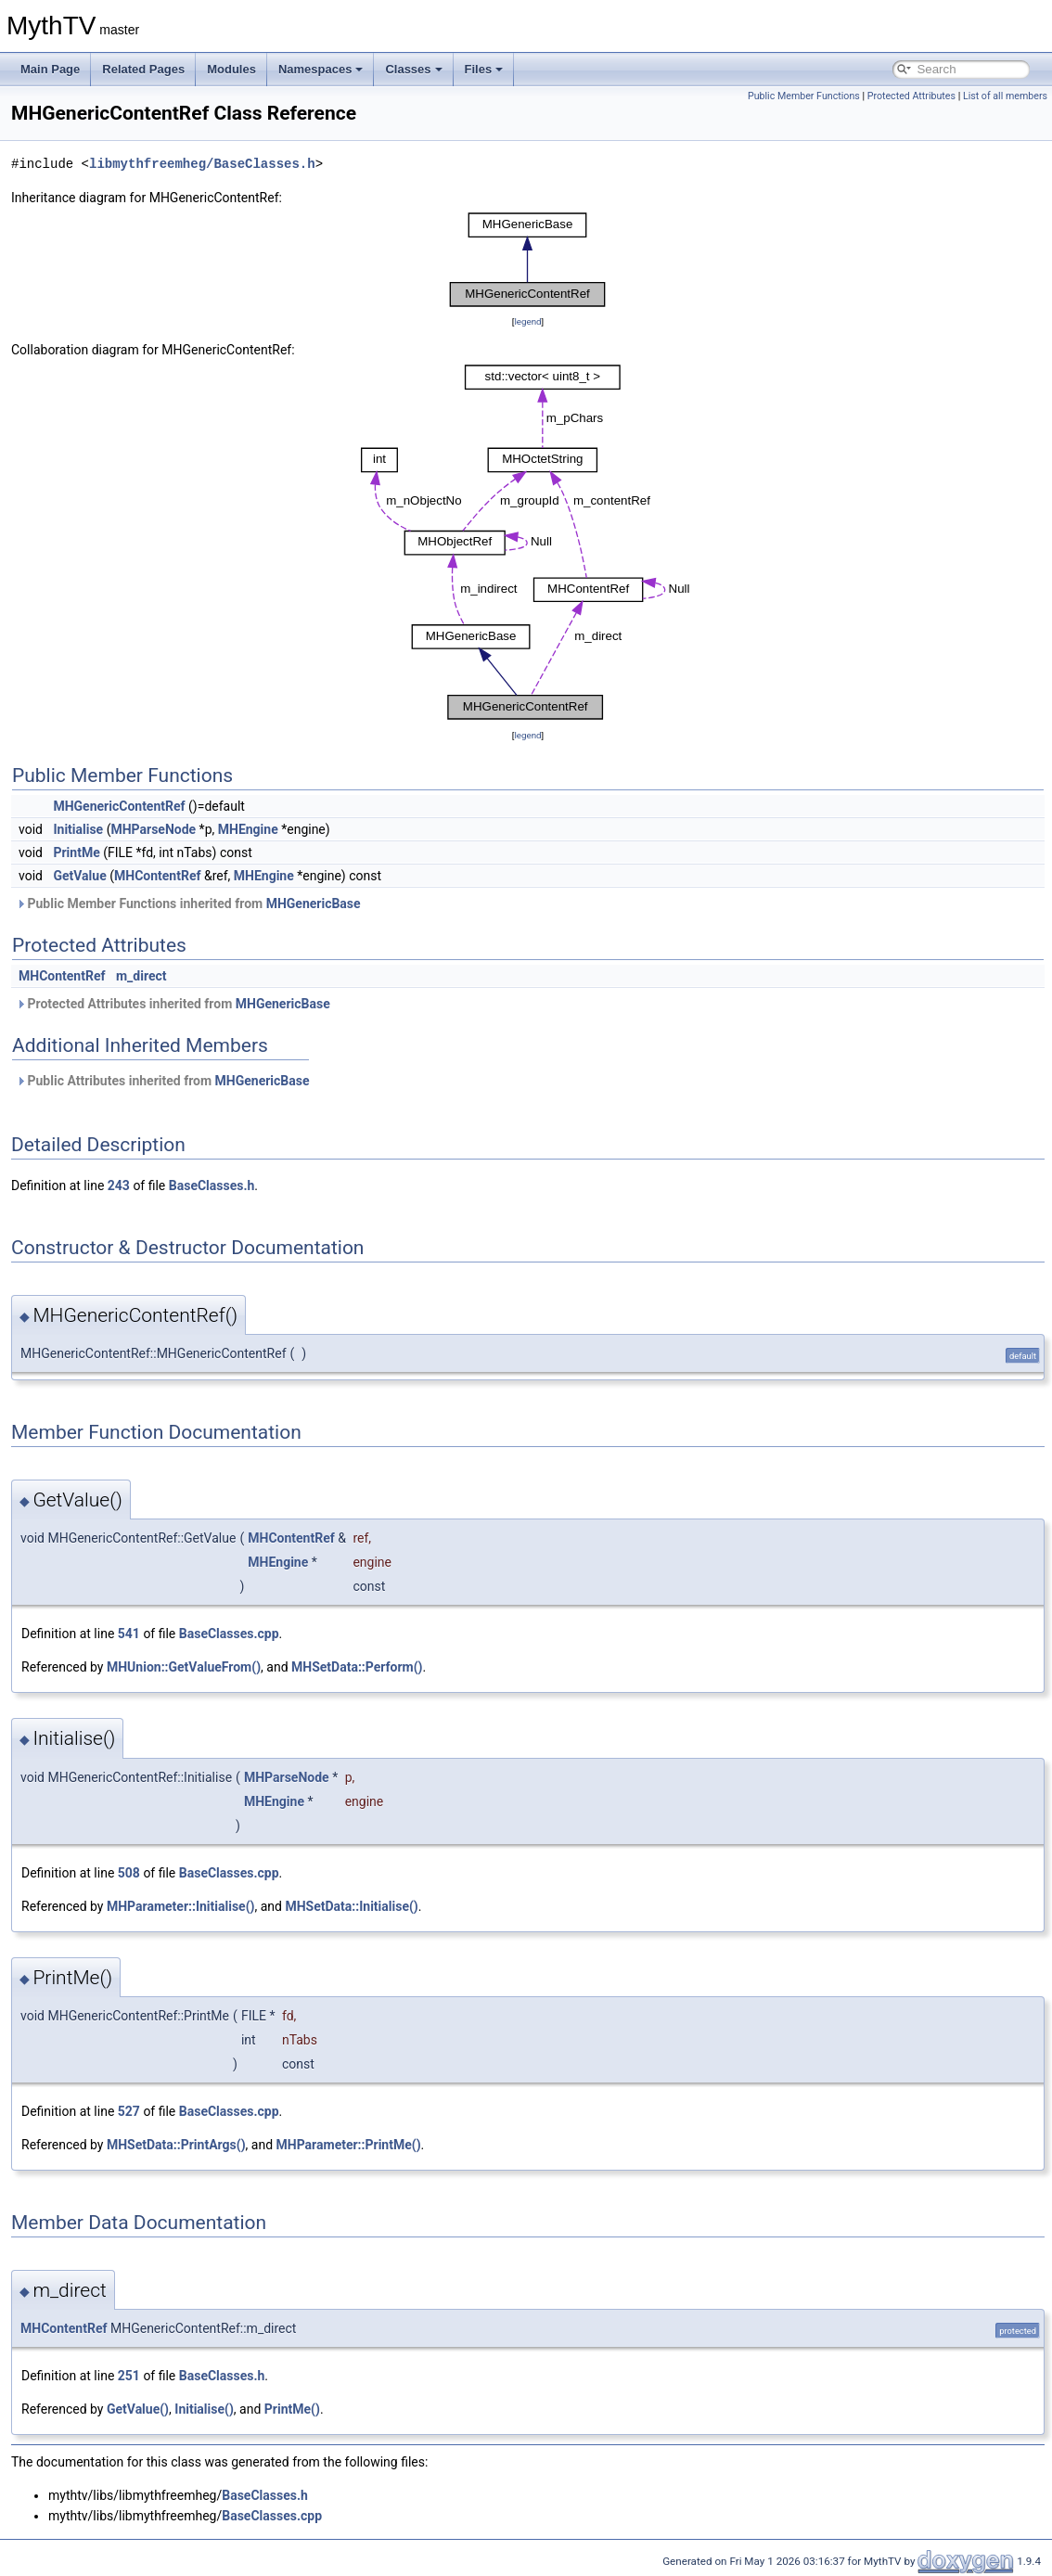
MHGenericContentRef (119, 806)
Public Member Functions (804, 96)
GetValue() (138, 2409)
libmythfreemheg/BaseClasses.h (202, 164)
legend (527, 321)
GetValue (79, 875)
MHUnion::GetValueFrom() (184, 1667)
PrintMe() (292, 2409)
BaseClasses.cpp (229, 1633)
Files (484, 69)
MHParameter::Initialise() (181, 1906)
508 (129, 1872)
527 (129, 2111)
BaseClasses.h (212, 1185)
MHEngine (248, 829)
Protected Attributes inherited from (173, 1003)
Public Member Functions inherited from (188, 903)
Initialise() (204, 2409)
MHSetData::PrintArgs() (176, 2144)
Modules (231, 69)
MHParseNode (153, 829)
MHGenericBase (313, 903)
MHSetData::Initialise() (351, 1906)
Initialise (78, 829)
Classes (413, 69)
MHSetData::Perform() (357, 1667)
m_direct (141, 975)
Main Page (50, 69)
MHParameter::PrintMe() (348, 2144)
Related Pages (143, 69)
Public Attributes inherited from (163, 1080)
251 (129, 2375)
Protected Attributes (911, 96)
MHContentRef (157, 875)
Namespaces (321, 69)
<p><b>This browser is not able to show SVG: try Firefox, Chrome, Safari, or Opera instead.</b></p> (527, 260)
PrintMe (76, 852)
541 (129, 1633)
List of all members (1005, 96)
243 (119, 1185)
